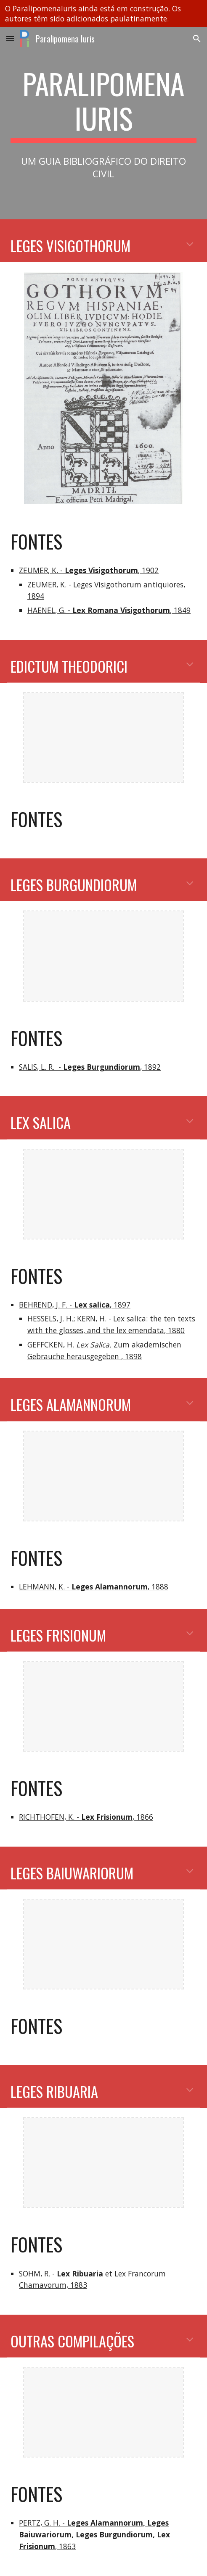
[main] (103, 105)
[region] (103, 13)
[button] (10, 38)
